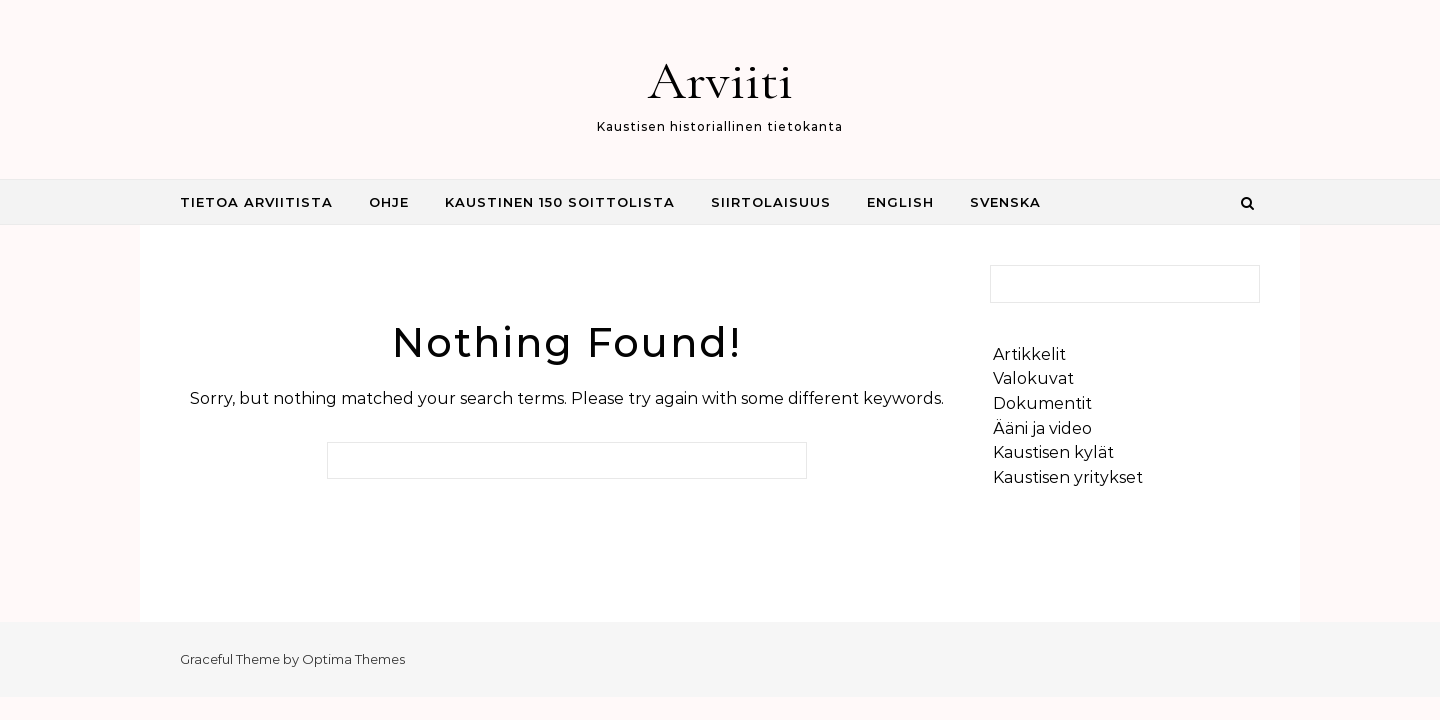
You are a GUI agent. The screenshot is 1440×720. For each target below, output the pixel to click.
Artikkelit (1029, 354)
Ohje (389, 202)
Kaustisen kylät (1053, 452)
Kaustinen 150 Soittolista (560, 202)
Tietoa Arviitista (256, 202)
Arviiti (720, 80)
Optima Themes (353, 659)
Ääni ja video (1042, 428)
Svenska (1005, 202)
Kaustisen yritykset (1068, 477)
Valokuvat (1033, 378)
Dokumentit (1042, 403)
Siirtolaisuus (771, 202)
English (900, 202)
